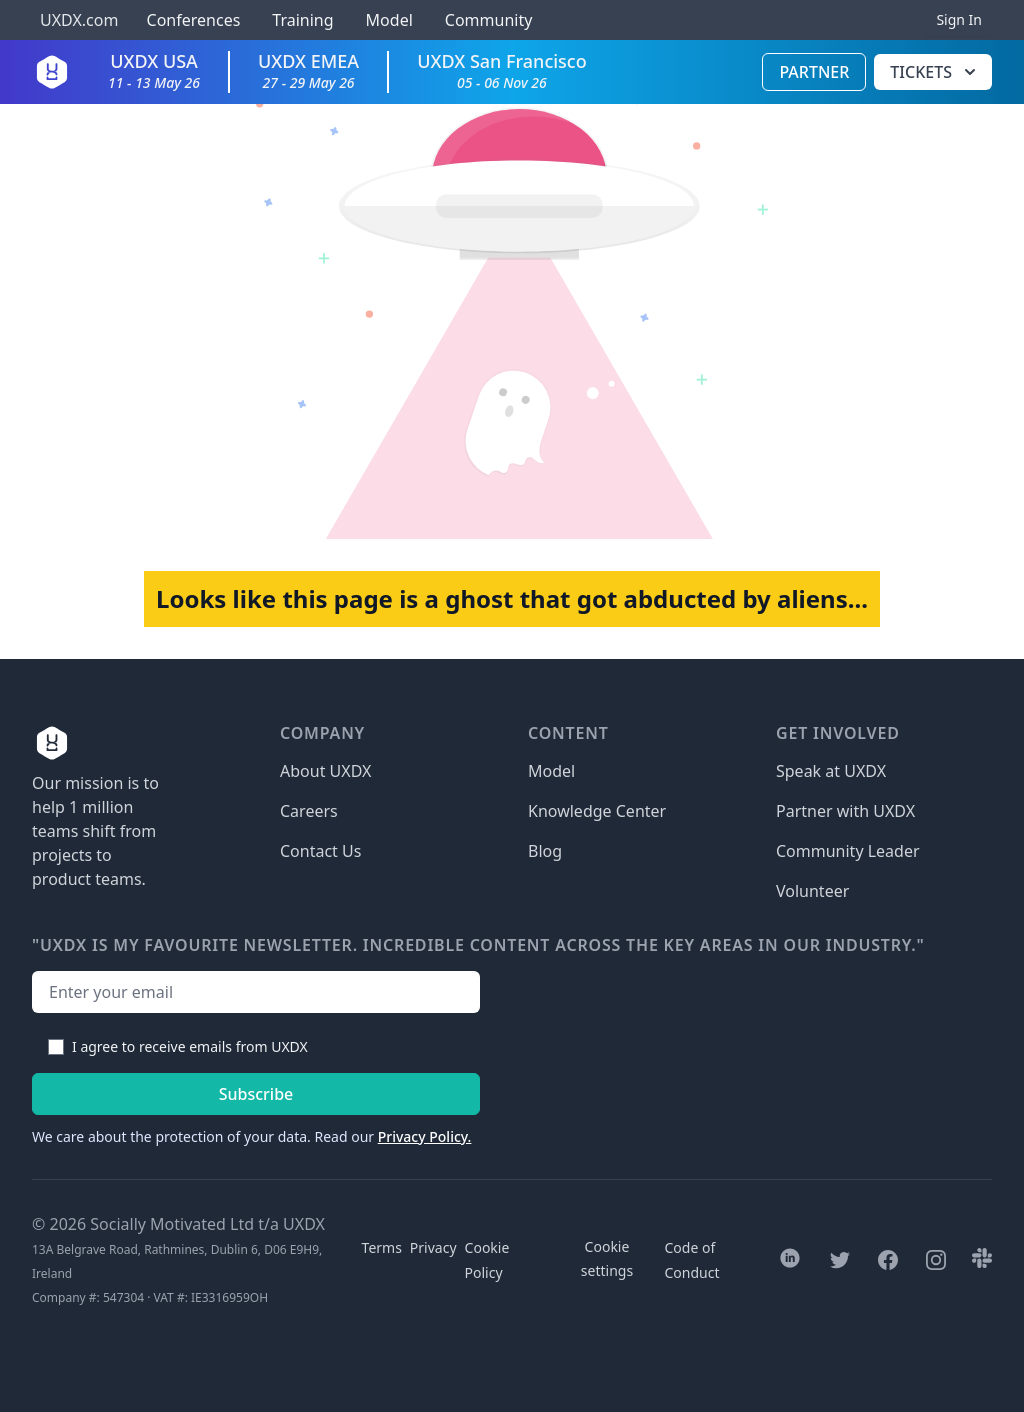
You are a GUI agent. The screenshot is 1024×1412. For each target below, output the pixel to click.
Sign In (959, 19)
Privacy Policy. (425, 1136)
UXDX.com (79, 20)
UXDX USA (154, 70)
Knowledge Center (597, 811)
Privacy (433, 1247)
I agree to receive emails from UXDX (190, 1046)
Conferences (191, 20)
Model (389, 20)
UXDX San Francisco (502, 70)
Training (302, 20)
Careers (309, 811)
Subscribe (256, 1094)
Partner (814, 72)
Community (489, 20)
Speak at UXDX (831, 771)
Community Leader (848, 851)
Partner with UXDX (845, 811)
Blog (545, 851)
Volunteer (812, 891)
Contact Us (320, 851)
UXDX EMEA (308, 70)
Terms (382, 1247)
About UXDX (325, 771)
